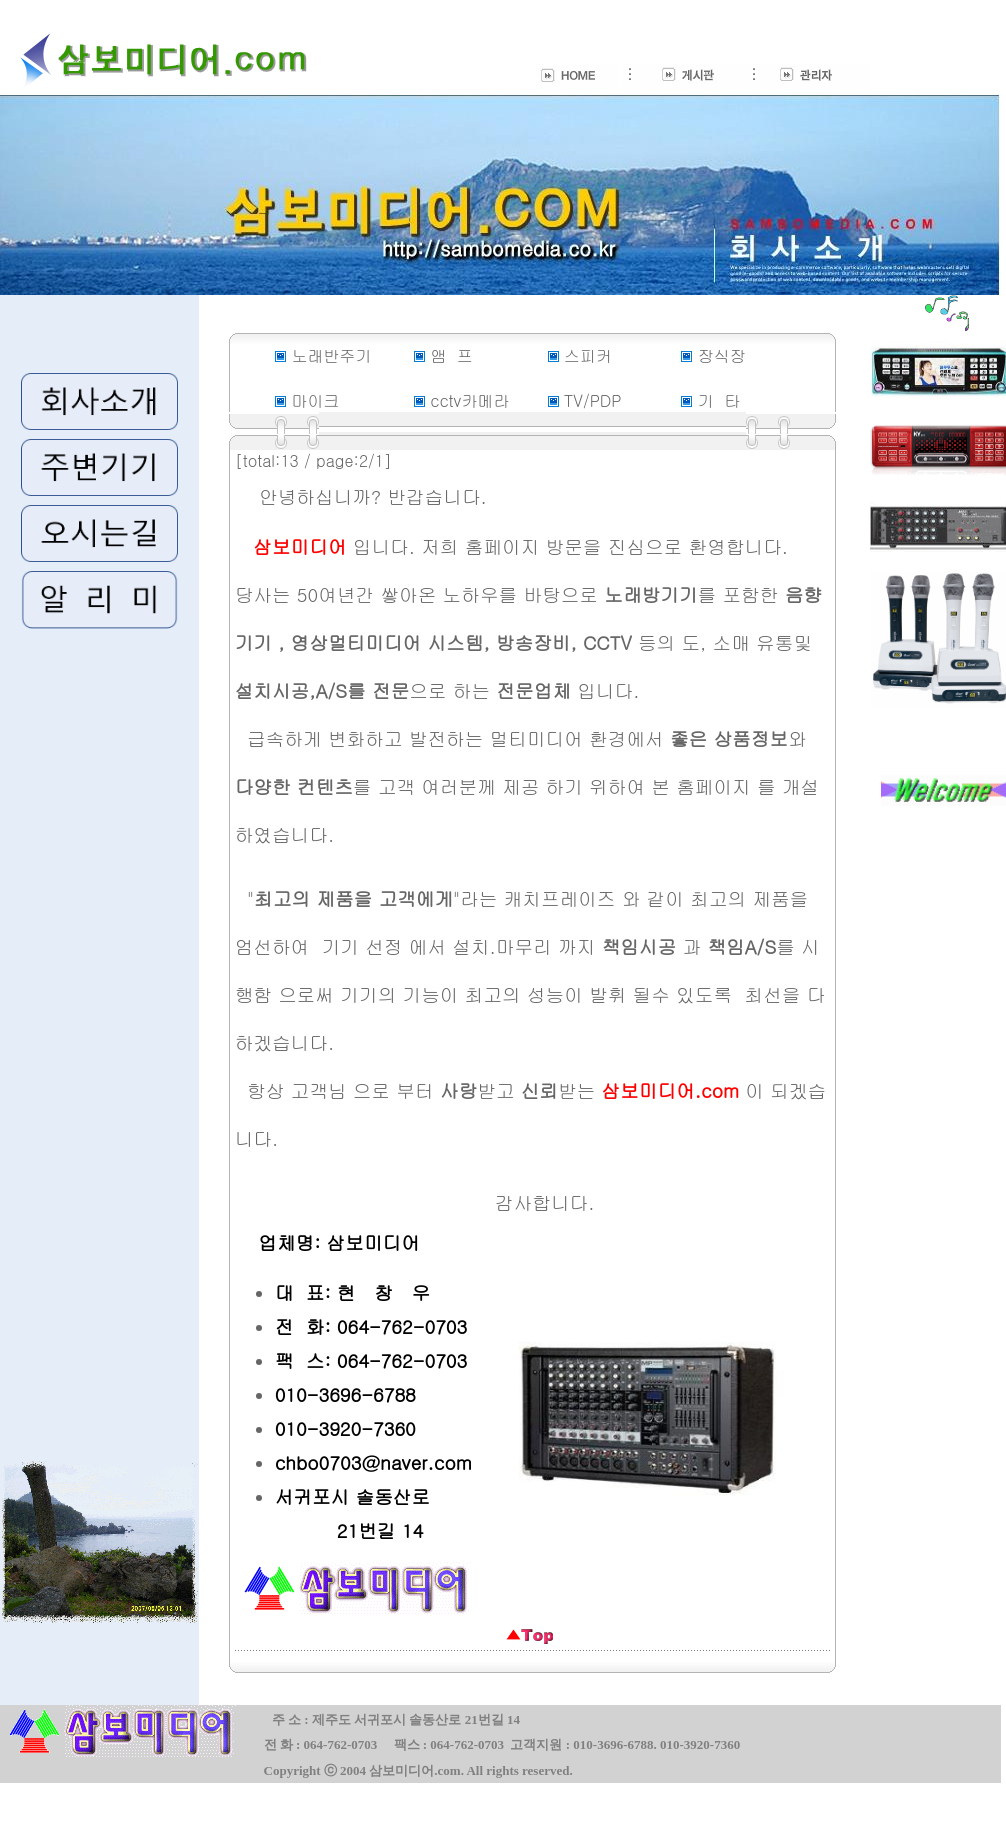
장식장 (722, 355)
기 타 (719, 400)
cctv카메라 (469, 400)
